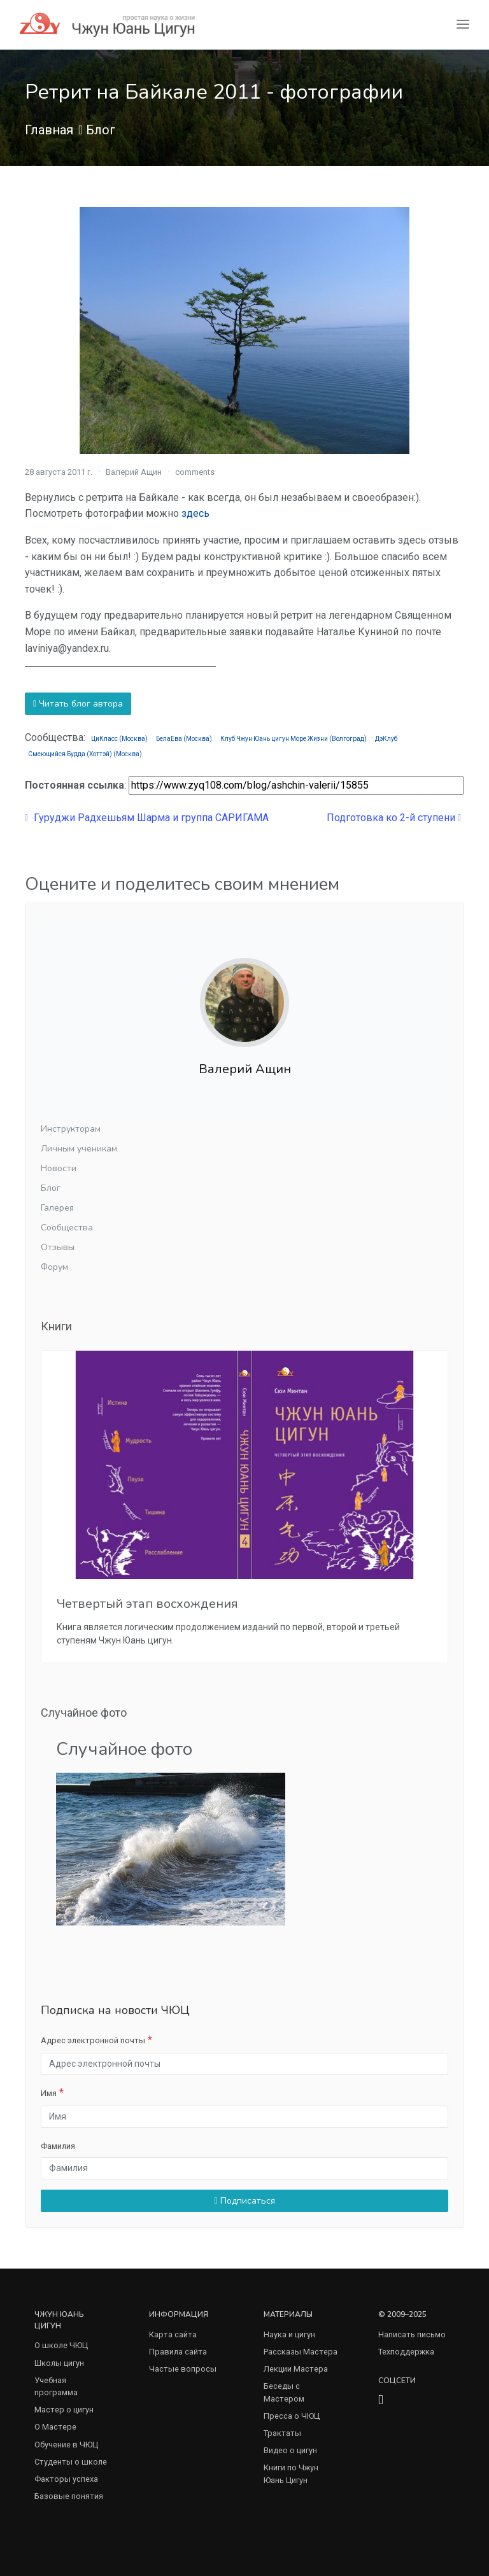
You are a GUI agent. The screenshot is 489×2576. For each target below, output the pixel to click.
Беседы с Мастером (284, 2392)
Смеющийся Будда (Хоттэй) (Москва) (85, 753)
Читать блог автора (78, 704)
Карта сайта (173, 2334)
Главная (49, 129)
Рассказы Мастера (300, 2351)
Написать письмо (412, 2334)
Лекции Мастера (296, 2369)
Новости (58, 1168)
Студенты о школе (70, 2462)
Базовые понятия (68, 2496)
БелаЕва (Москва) (184, 738)
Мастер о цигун (64, 2409)
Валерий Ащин (134, 472)
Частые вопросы (182, 2369)
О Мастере (55, 2427)
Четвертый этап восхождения (147, 1603)
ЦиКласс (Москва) (119, 738)
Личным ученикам (79, 1149)
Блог (100, 129)
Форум (54, 1267)
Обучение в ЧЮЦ (66, 2444)
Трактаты (282, 2433)
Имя (49, 2093)
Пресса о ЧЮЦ (292, 2416)
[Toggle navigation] (463, 24)
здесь (195, 513)
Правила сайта (178, 2351)
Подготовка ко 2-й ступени (394, 818)
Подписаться (244, 2201)
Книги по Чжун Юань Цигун (291, 2473)
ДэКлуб (386, 738)
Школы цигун (59, 2363)
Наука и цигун (289, 2334)
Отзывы (57, 1247)
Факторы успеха (66, 2479)
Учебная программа (56, 2386)
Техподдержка (406, 2351)
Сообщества (67, 1227)
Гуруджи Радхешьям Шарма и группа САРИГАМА (147, 818)
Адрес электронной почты (93, 2040)
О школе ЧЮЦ (61, 2345)
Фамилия (58, 2146)
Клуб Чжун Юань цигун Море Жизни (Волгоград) (293, 738)
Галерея (57, 1208)
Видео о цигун (290, 2450)
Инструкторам (71, 1129)
